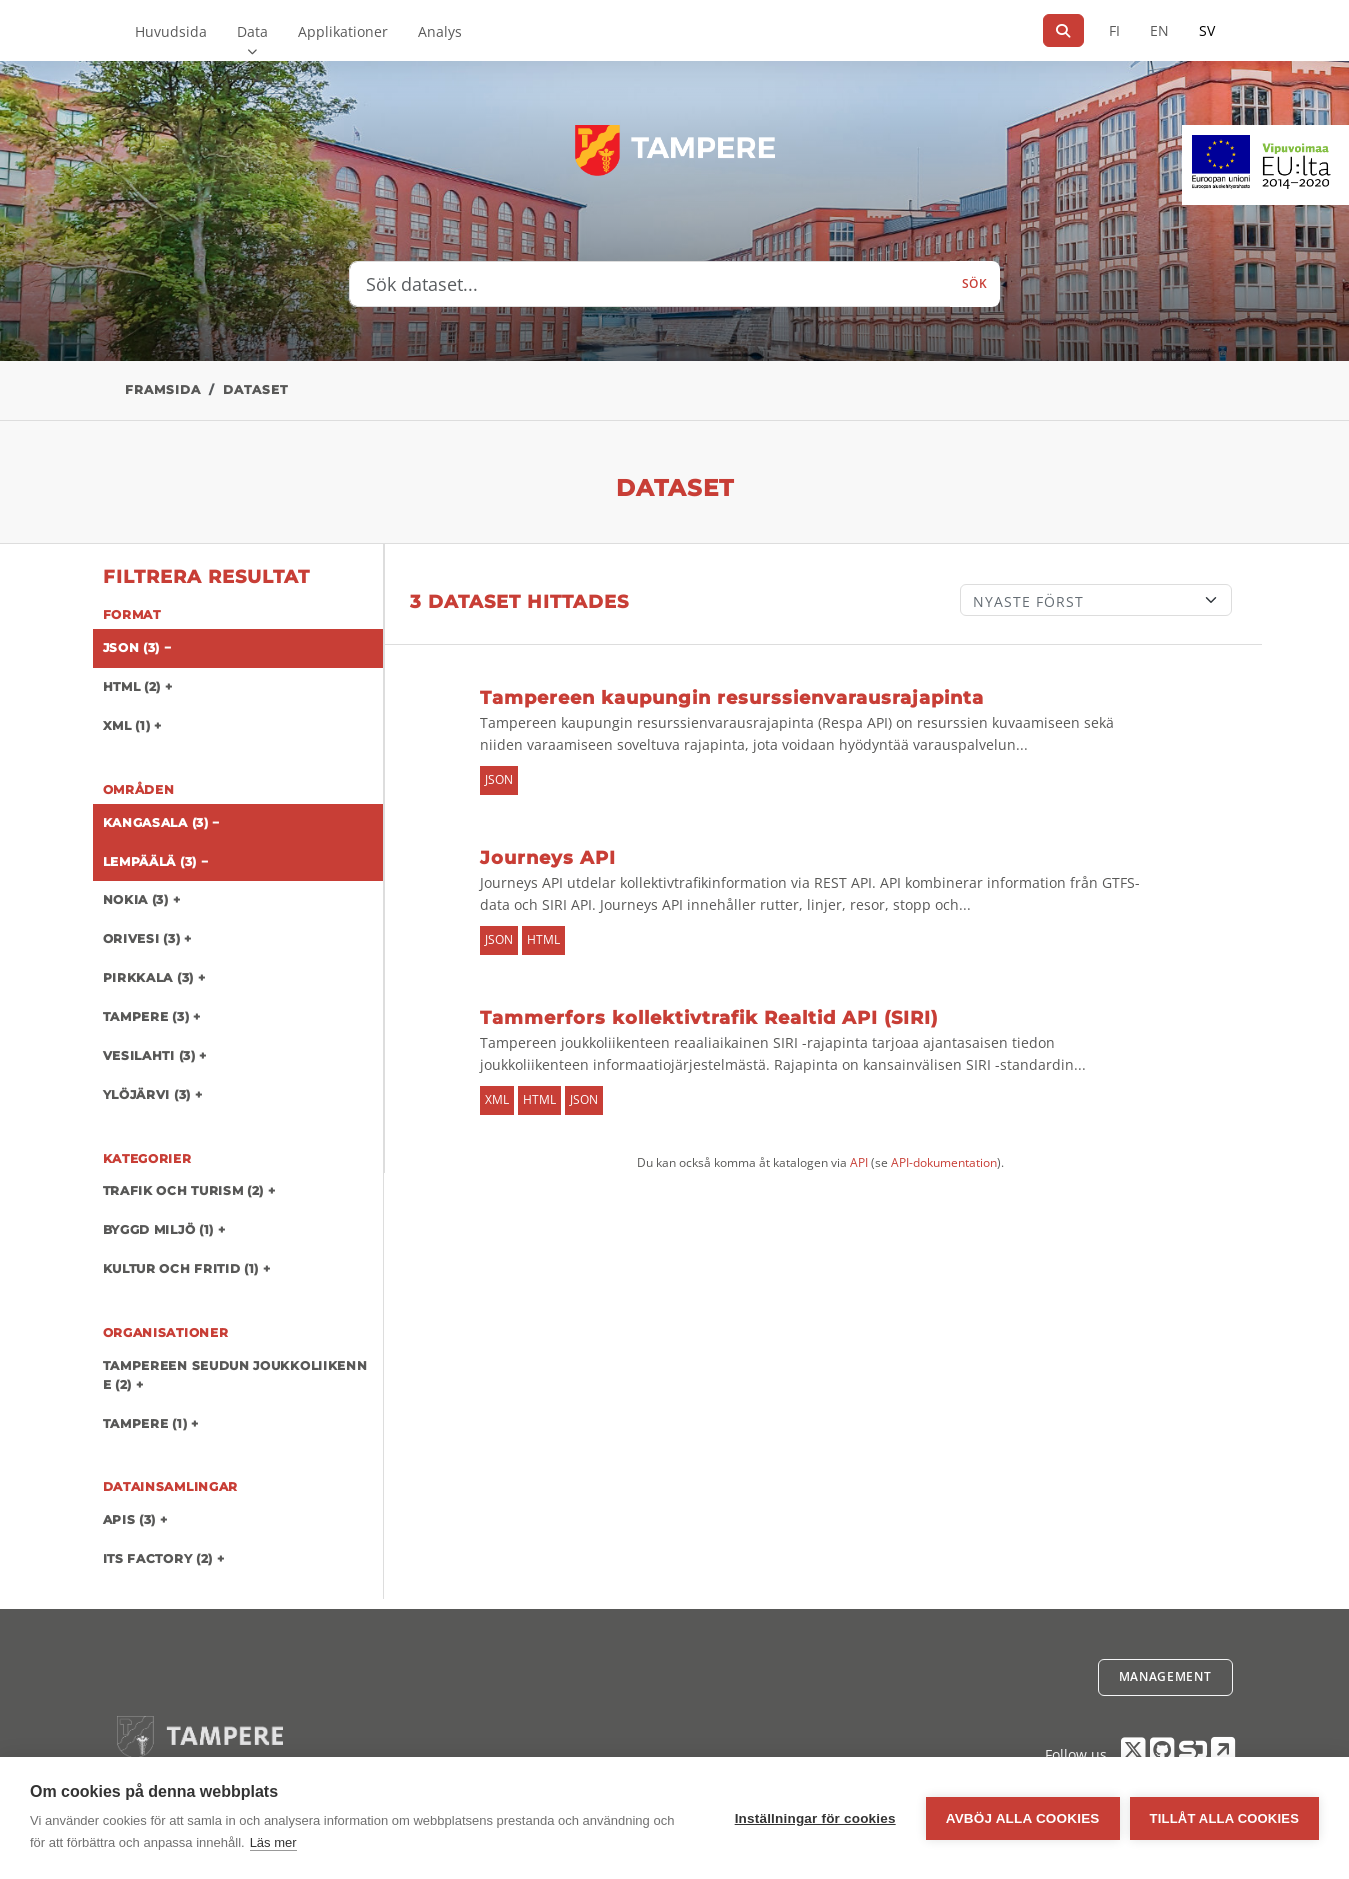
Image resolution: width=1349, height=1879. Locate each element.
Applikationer (343, 31)
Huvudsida (171, 31)
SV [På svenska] (1207, 30)
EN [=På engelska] (1159, 30)
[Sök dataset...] (649, 284)
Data (252, 31)
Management (1165, 1676)
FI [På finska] (1114, 30)
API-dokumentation (944, 1162)
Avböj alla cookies (1023, 1818)
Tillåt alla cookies (1224, 1818)
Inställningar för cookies (815, 1818)
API (859, 1162)
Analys (440, 31)
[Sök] (1063, 30)
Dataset (255, 389)
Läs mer (273, 1842)
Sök (975, 283)
